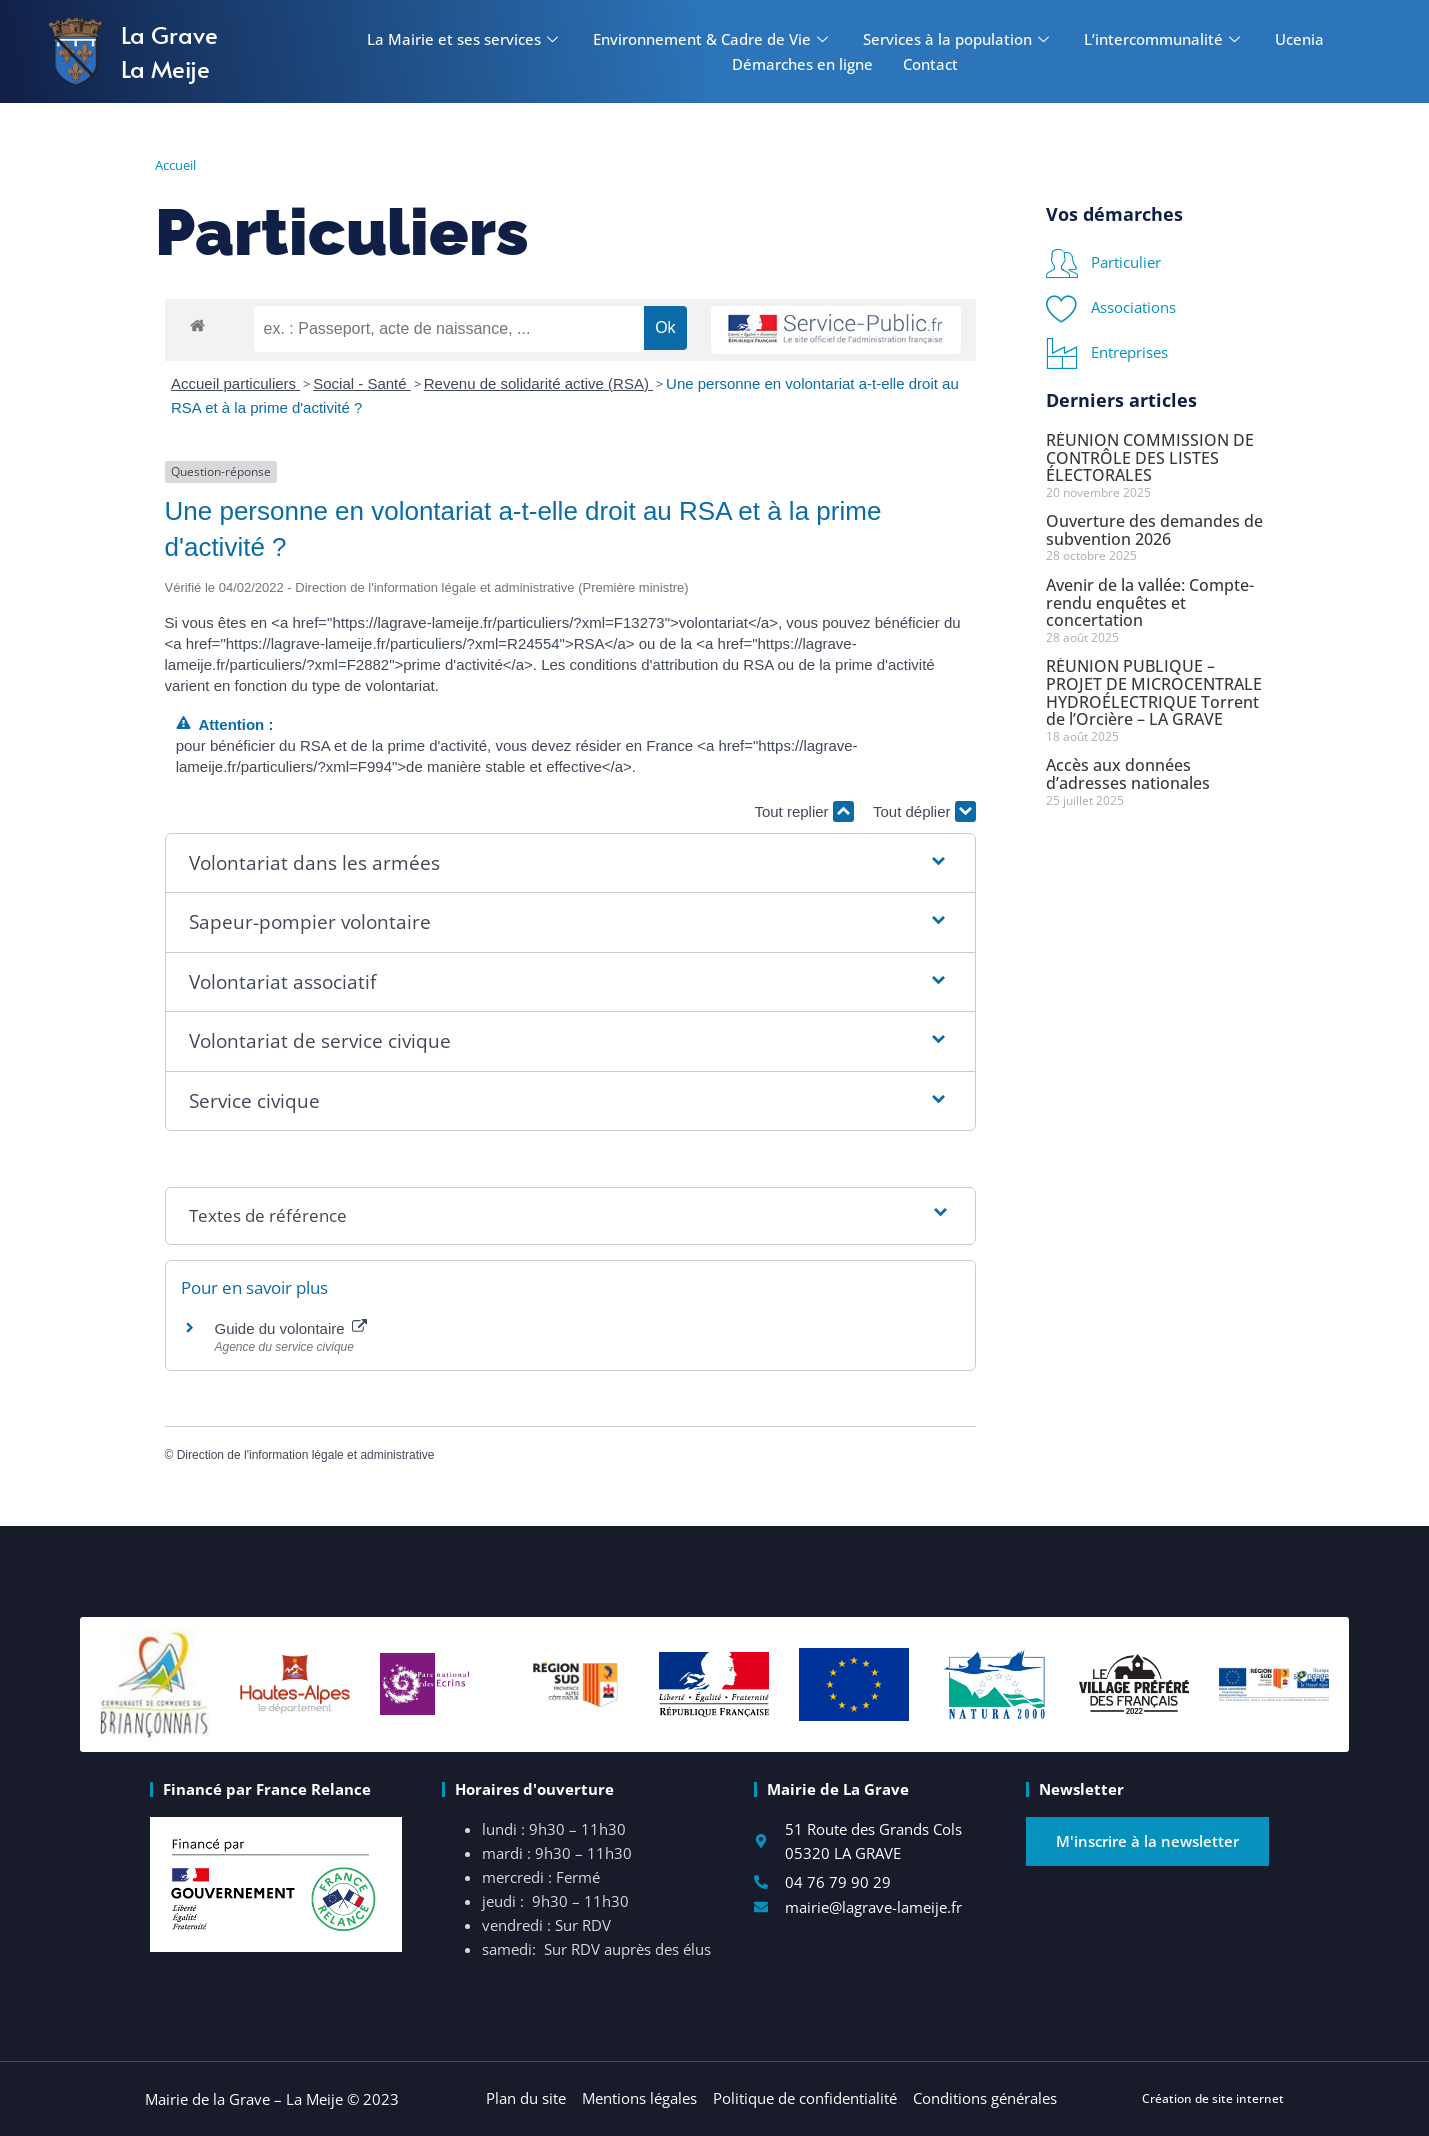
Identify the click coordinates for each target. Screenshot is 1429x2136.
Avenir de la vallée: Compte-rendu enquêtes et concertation (1150, 602)
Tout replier (803, 811)
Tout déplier (924, 811)
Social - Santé (362, 383)
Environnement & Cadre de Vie (713, 39)
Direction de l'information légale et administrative (306, 1455)
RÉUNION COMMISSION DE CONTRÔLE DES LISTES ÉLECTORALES (1150, 457)
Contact (930, 64)
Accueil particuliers (235, 383)
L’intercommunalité (1164, 39)
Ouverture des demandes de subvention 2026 (1154, 530)
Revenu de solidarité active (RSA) (538, 383)
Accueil (175, 165)
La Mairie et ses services (465, 39)
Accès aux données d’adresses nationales (1128, 774)
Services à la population (958, 39)
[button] (570, 863)
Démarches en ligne (802, 64)
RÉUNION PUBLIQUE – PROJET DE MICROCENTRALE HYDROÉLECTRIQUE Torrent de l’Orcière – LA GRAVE (1154, 692)
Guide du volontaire (291, 1328)
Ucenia (1299, 39)
